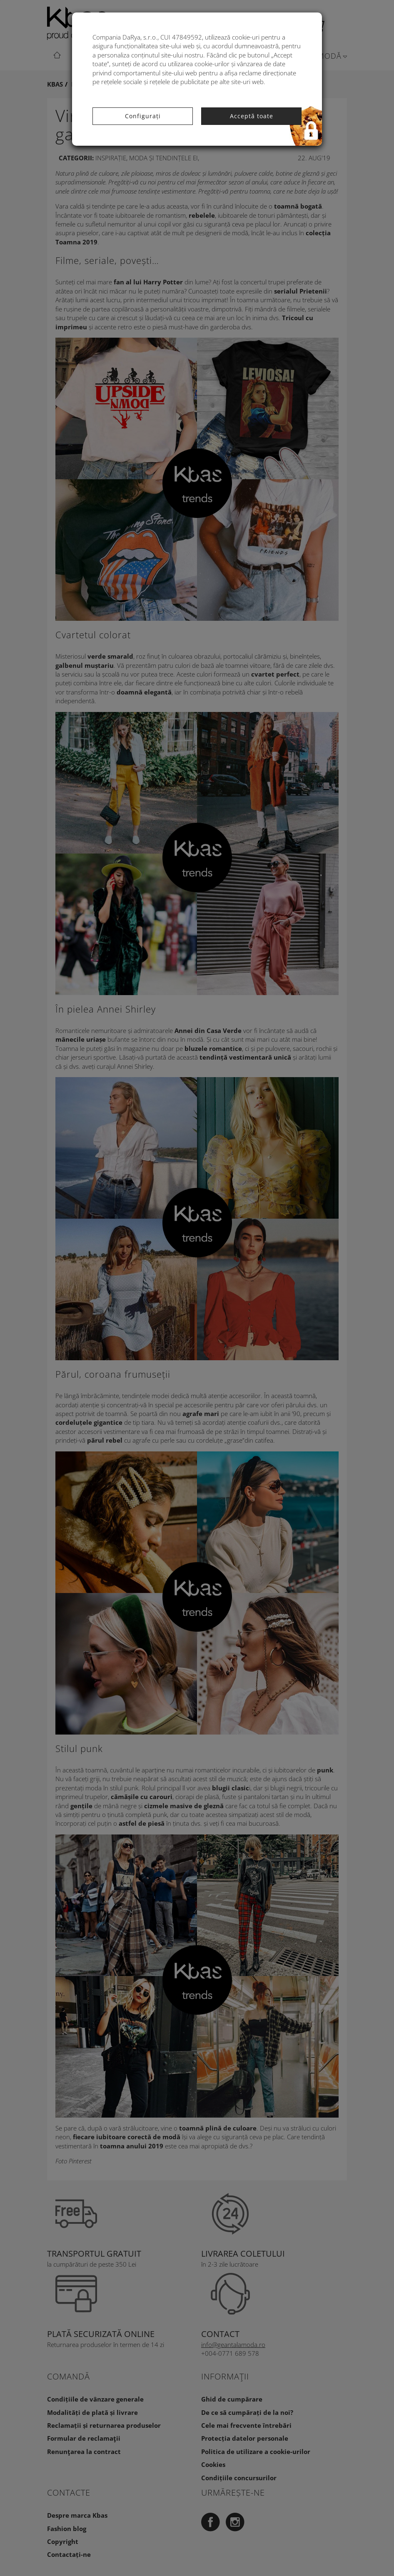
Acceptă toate (251, 116)
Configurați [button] (143, 116)
